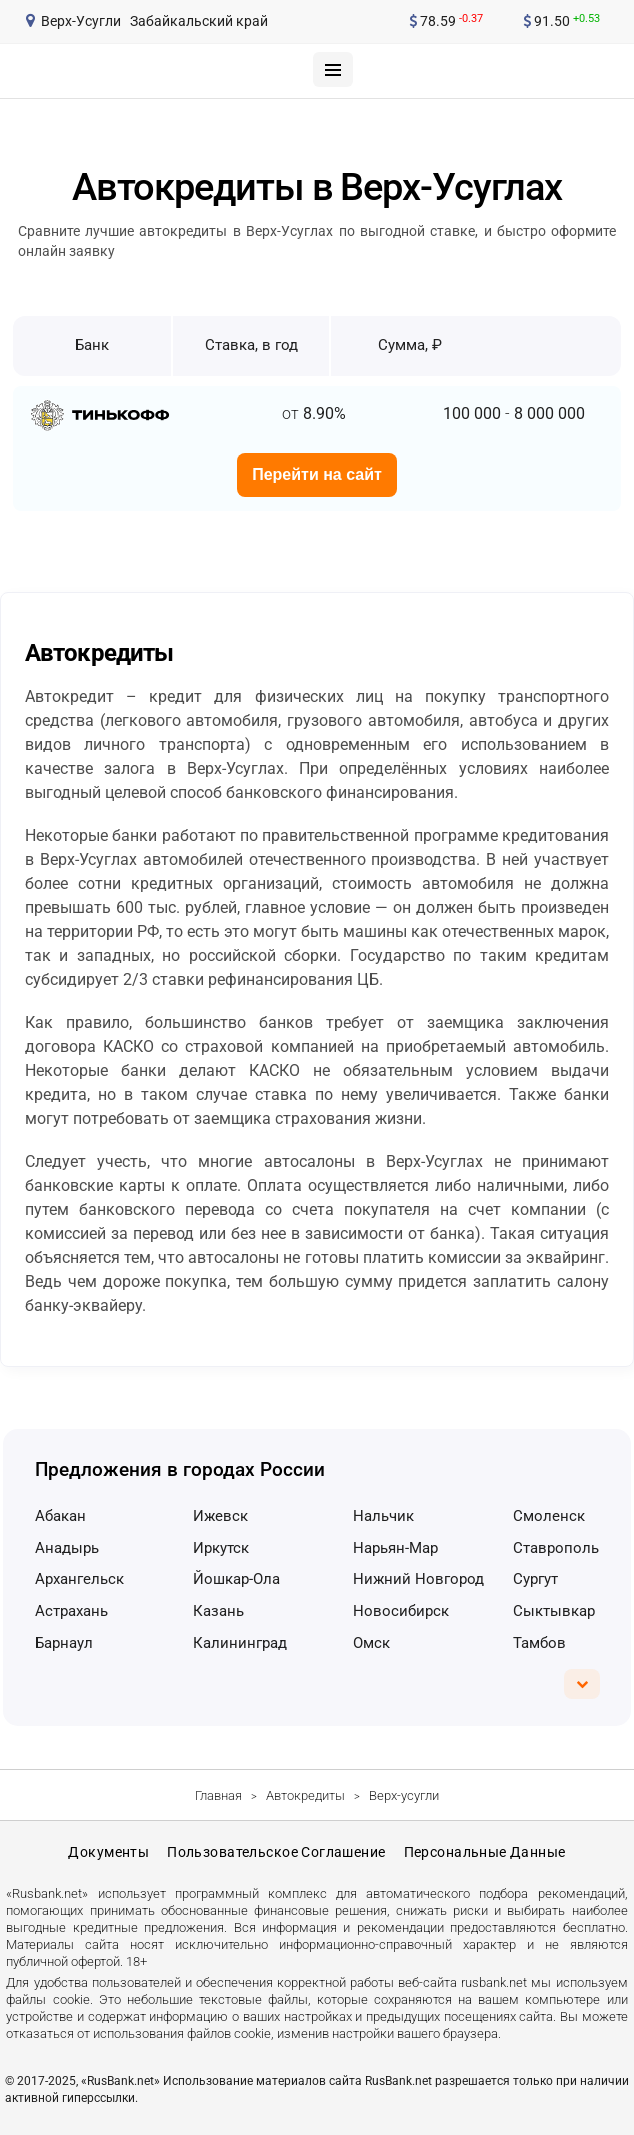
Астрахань (71, 1611)
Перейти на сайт (317, 474)
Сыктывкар (554, 1611)
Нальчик (383, 1516)
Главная (218, 1795)
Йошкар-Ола (236, 1579)
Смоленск (549, 1516)
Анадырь (67, 1548)
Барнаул (64, 1643)
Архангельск (79, 1579)
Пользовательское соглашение (276, 1852)
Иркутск (221, 1548)
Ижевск (220, 1516)
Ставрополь (556, 1548)
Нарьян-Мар (395, 1548)
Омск (371, 1643)
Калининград (240, 1643)
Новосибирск (401, 1611)
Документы (108, 1852)
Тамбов (539, 1643)
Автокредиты (305, 1795)
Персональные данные (485, 1852)
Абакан (60, 1516)
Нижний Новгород (418, 1579)
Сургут (535, 1579)
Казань (218, 1611)
